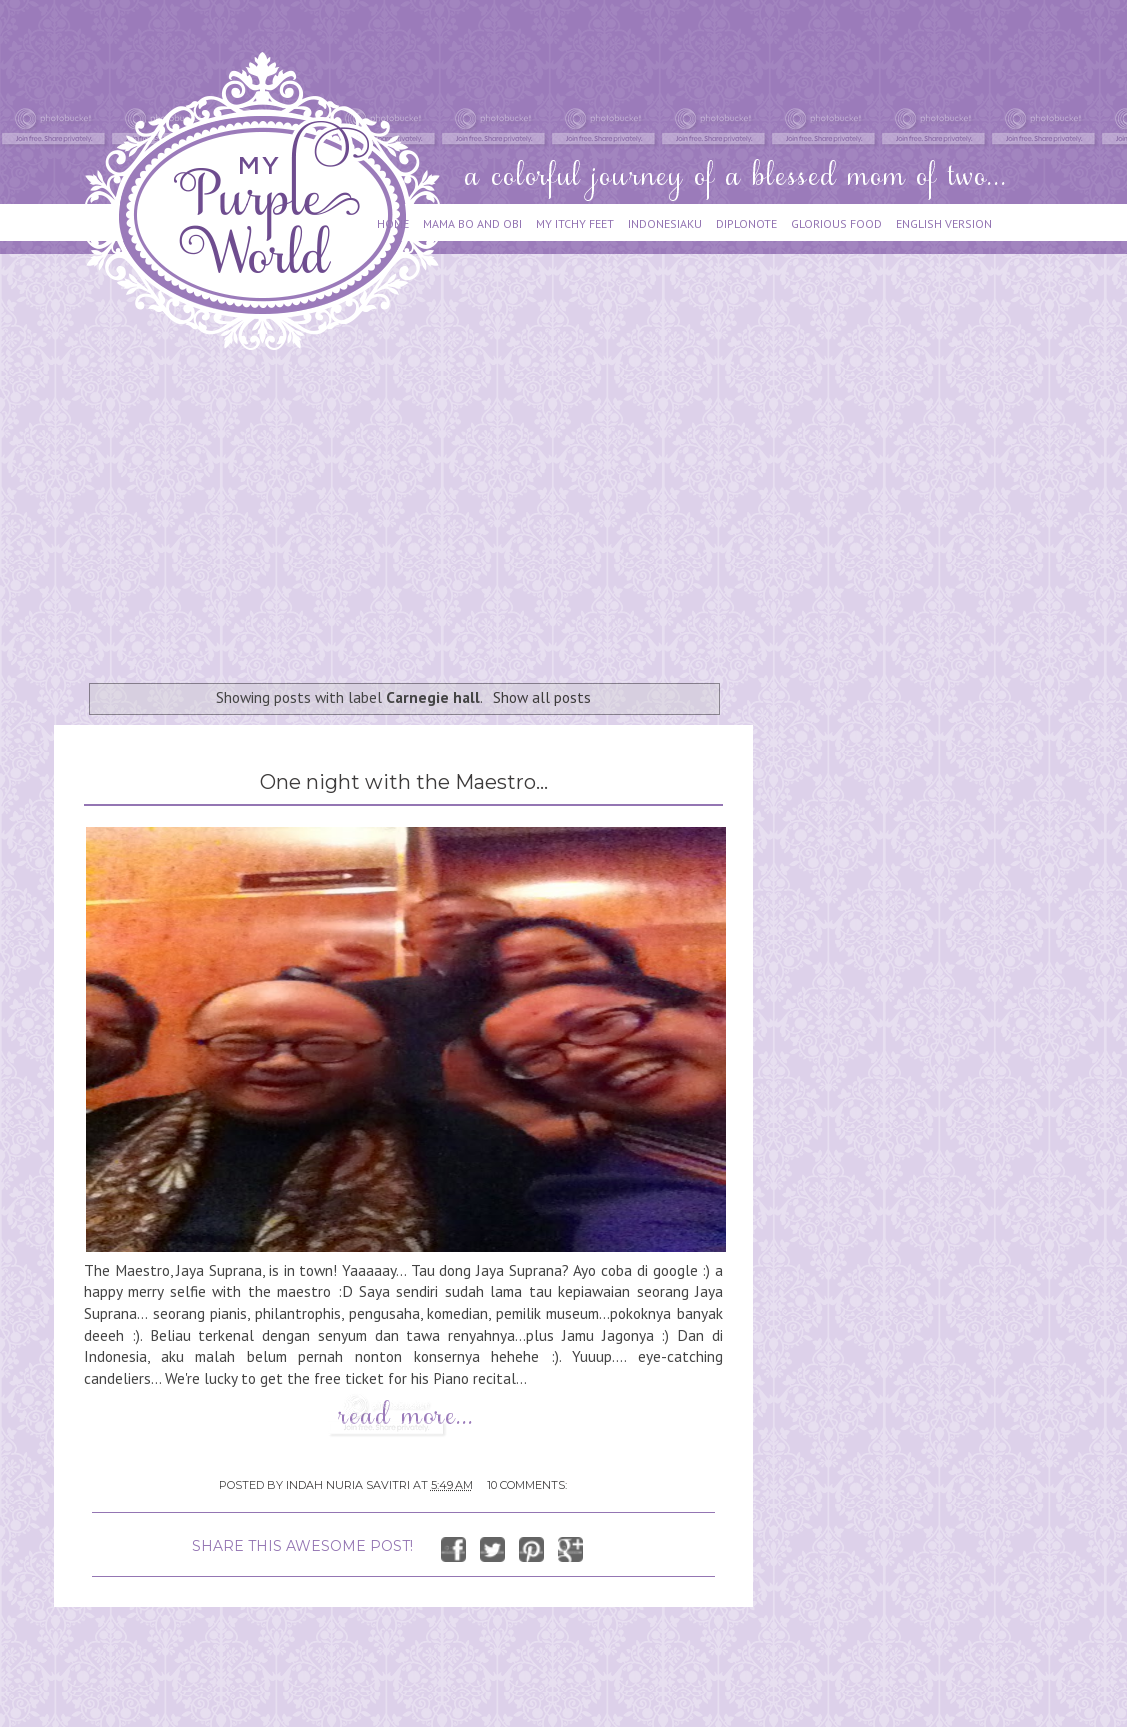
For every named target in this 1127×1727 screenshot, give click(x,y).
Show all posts (542, 697)
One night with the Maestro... (404, 782)
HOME (393, 223)
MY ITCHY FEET (575, 223)
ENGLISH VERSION (944, 223)
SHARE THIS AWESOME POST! (302, 1546)
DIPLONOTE (746, 223)
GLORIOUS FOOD (836, 223)
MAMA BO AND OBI (472, 223)
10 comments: (527, 1485)
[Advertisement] (411, 507)
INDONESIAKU (665, 223)
